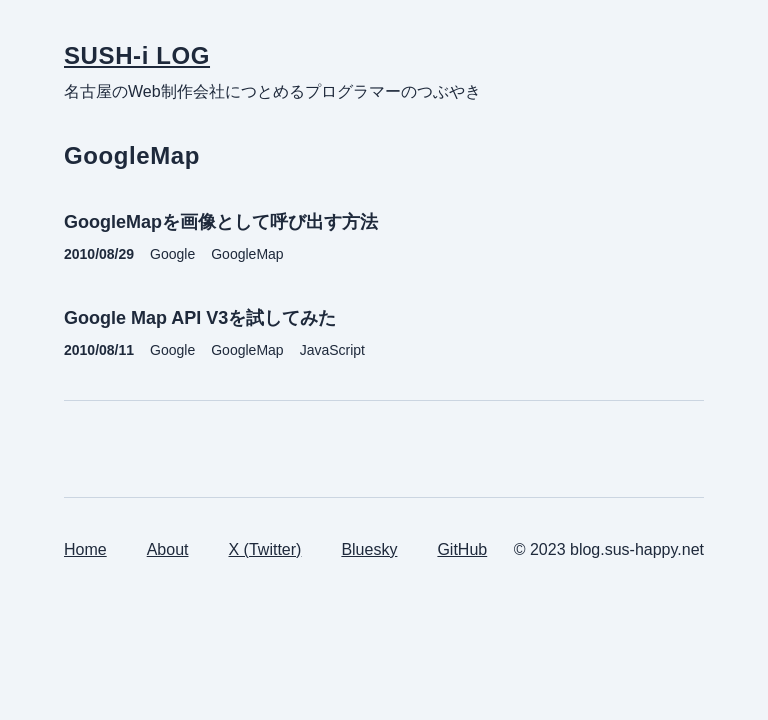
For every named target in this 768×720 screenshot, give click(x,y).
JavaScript (332, 350)
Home (85, 549)
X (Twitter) (265, 549)
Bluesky (369, 549)
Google (172, 254)
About (168, 549)
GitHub (462, 549)
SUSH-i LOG (137, 55)
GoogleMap (247, 254)
